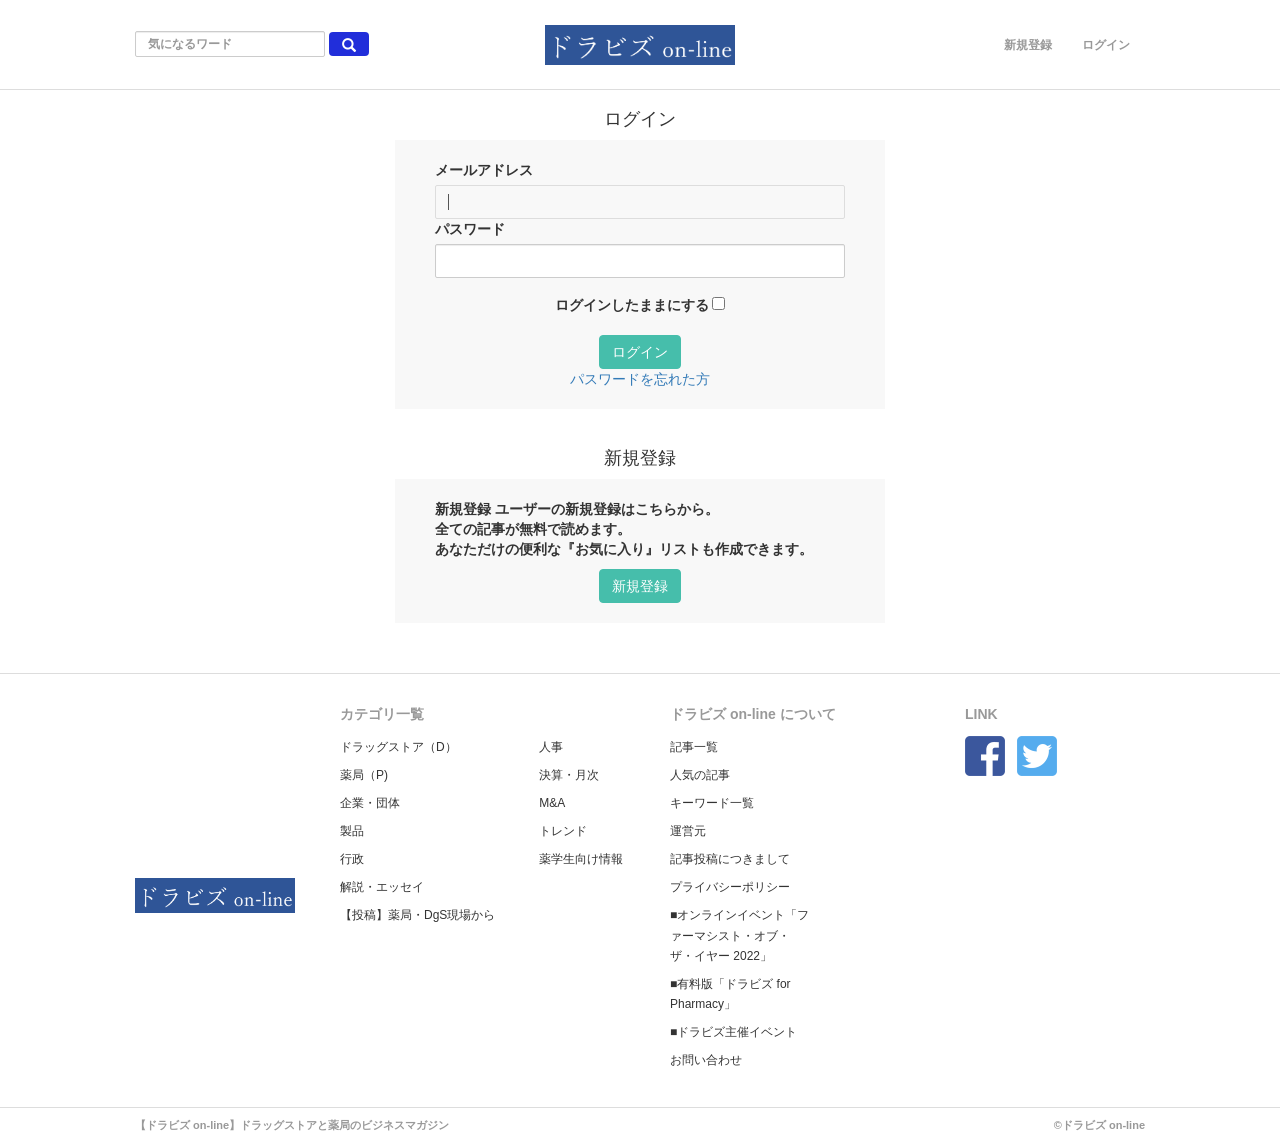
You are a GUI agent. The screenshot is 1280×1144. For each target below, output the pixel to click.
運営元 (688, 831)
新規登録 (1028, 45)
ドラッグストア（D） (398, 747)
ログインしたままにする (632, 305)
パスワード (470, 229)
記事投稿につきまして (730, 859)
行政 (352, 859)
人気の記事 (700, 775)
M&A (552, 803)
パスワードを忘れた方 (640, 379)
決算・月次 (569, 775)
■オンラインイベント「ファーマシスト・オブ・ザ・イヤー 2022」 (739, 935)
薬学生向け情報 (581, 859)
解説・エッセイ (382, 887)
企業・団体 (370, 803)
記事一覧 (694, 747)
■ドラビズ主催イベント (733, 1032)
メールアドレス (484, 170)
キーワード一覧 (712, 803)
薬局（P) (364, 775)
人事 (551, 747)
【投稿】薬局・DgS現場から (417, 915)
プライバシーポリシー (730, 887)
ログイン (1106, 45)
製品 (352, 831)
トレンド (563, 831)
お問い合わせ (706, 1060)
